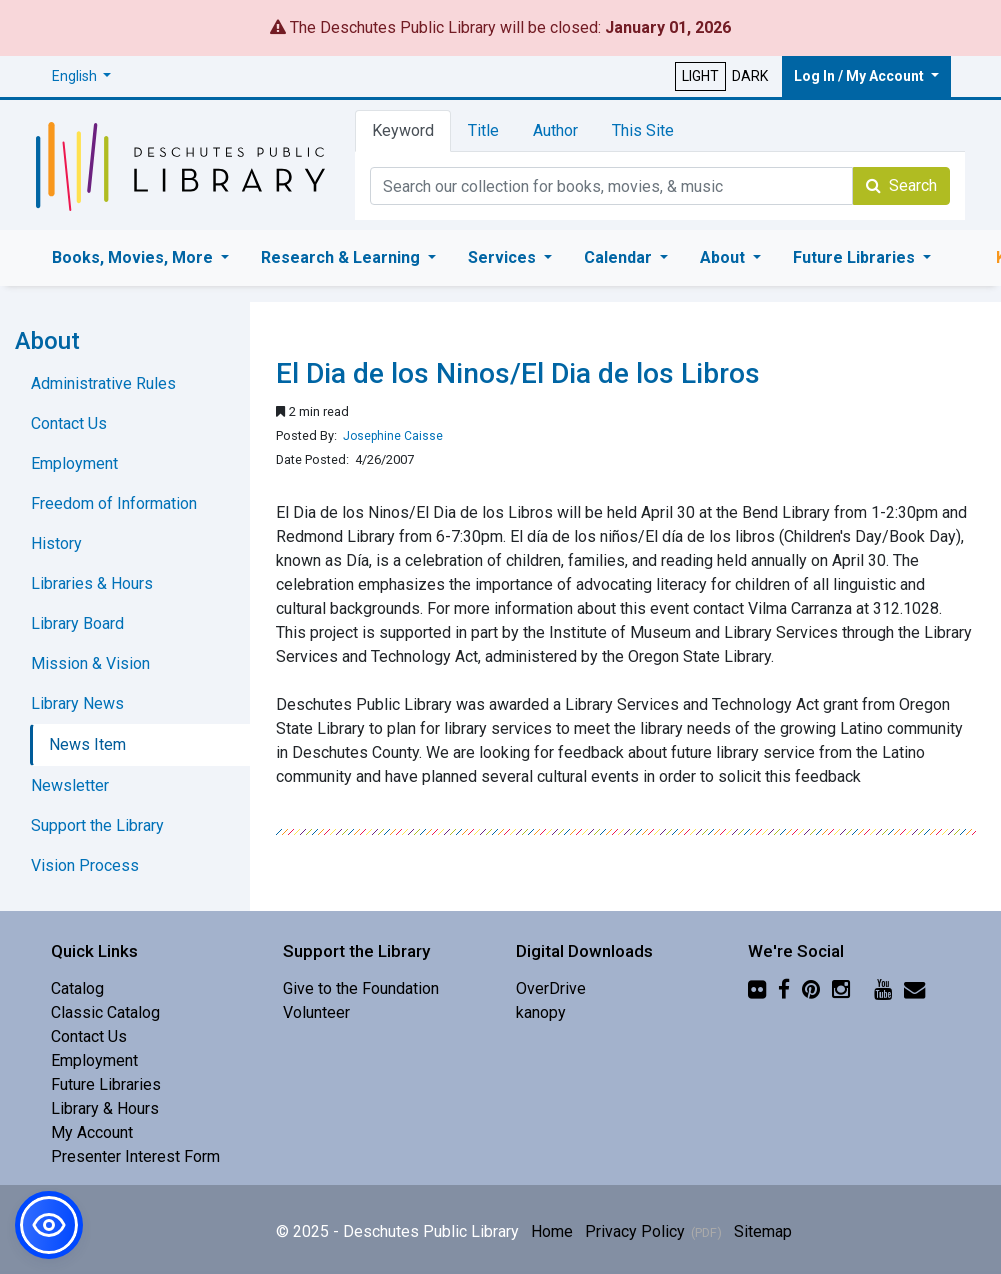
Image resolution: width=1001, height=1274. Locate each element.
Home (552, 1231)
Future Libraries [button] (856, 257)
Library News (77, 703)
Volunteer (316, 1012)
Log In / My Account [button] (860, 76)
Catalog (77, 988)
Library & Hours (105, 1108)
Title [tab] (483, 130)
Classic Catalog (105, 1012)
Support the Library (97, 825)
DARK (750, 76)
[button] (82, 76)
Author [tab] (555, 130)
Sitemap (763, 1231)
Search (901, 185)
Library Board (77, 623)
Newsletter (70, 785)
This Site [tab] (643, 130)
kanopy (541, 1012)
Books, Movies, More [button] (134, 257)
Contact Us (69, 423)
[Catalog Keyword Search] (611, 186)
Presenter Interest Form (135, 1156)
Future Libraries (106, 1084)
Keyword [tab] (403, 130)
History (56, 543)
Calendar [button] (620, 257)
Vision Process (85, 865)
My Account (92, 1132)
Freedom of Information (114, 503)
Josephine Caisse (393, 436)
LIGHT (700, 76)
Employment (74, 463)
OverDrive (551, 988)
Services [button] (504, 257)
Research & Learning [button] (342, 257)
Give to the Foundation (361, 988)
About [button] (724, 257)
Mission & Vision (90, 663)
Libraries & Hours (92, 583)
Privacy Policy (635, 1231)
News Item (87, 744)
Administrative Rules (103, 383)
